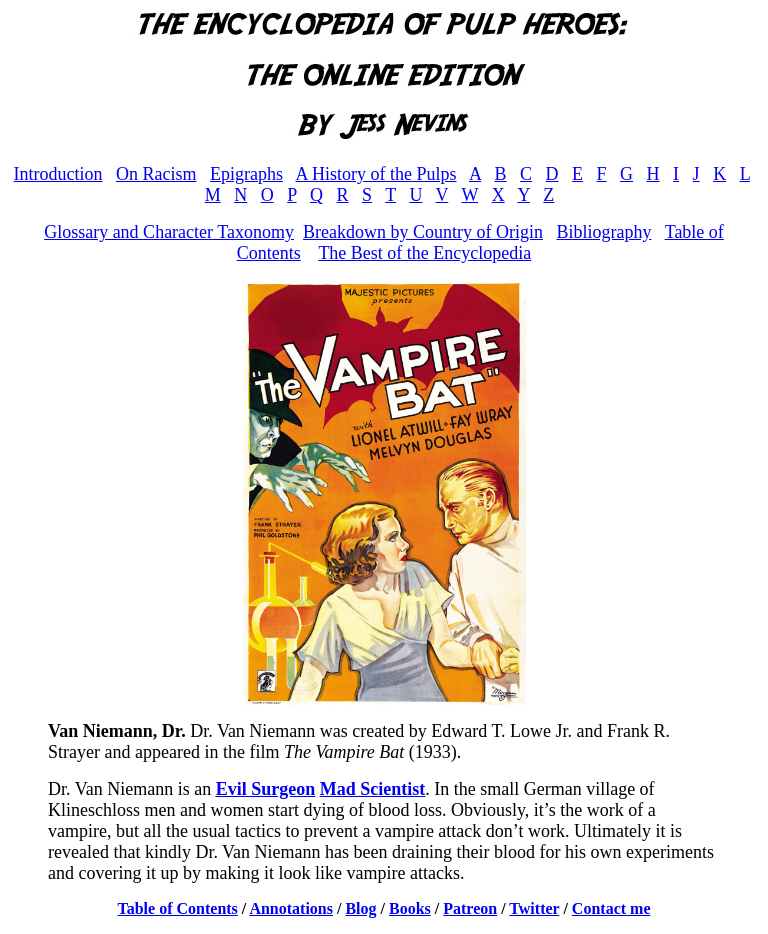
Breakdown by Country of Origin (423, 232)
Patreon (470, 908)
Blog (360, 908)
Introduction (58, 174)
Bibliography (603, 232)
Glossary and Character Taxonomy (169, 232)
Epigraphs (246, 174)
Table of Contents (178, 908)
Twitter (534, 908)
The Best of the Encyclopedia (424, 253)
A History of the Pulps (376, 174)
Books (410, 908)
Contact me (611, 908)
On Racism (156, 174)
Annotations (291, 908)
